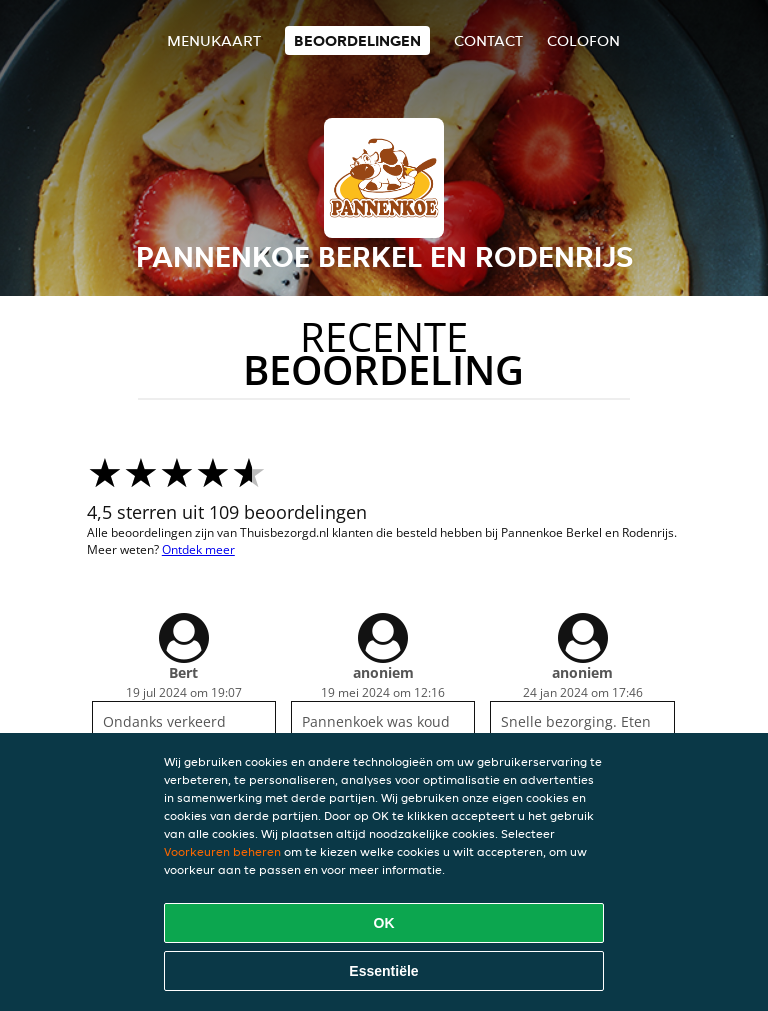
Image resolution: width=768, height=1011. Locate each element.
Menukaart (214, 40)
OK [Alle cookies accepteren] (384, 923)
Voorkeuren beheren (222, 851)
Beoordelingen (357, 40)
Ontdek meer (198, 549)
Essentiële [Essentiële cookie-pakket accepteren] (383, 971)
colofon (583, 40)
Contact (488, 40)
